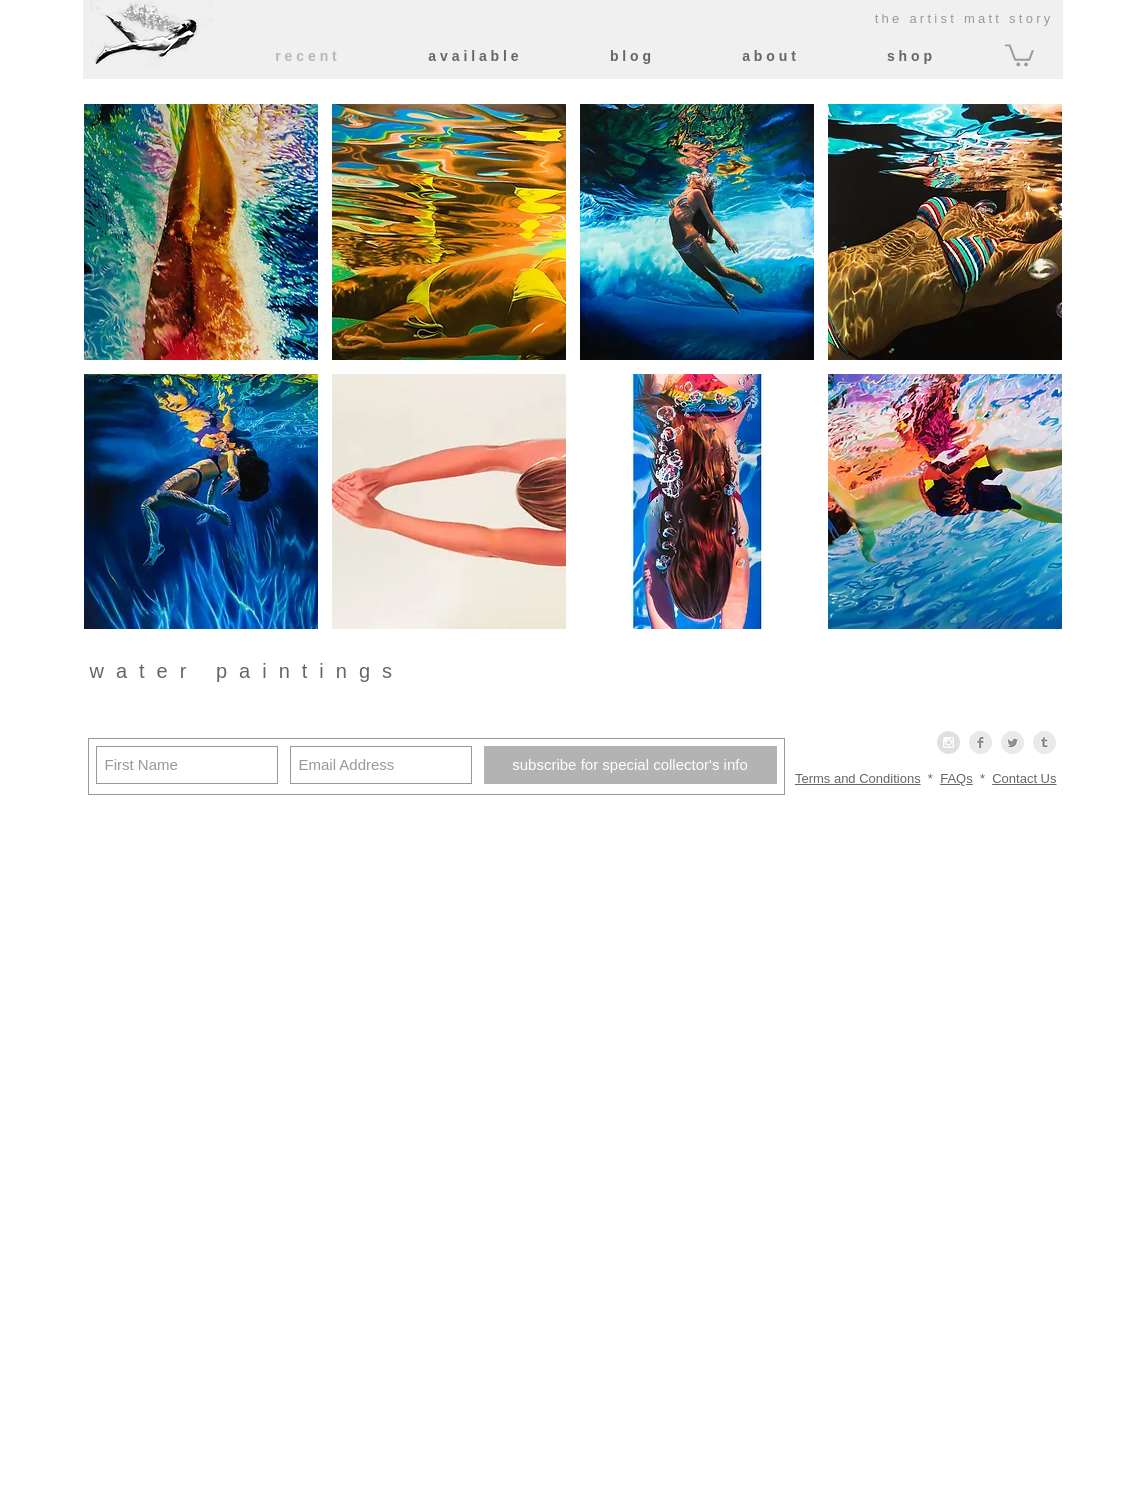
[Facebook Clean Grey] (980, 742)
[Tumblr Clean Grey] (1044, 742)
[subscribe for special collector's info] (630, 765)
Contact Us (1024, 778)
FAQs (956, 778)
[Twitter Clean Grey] (1012, 742)
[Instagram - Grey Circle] (948, 742)
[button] (1019, 54)
